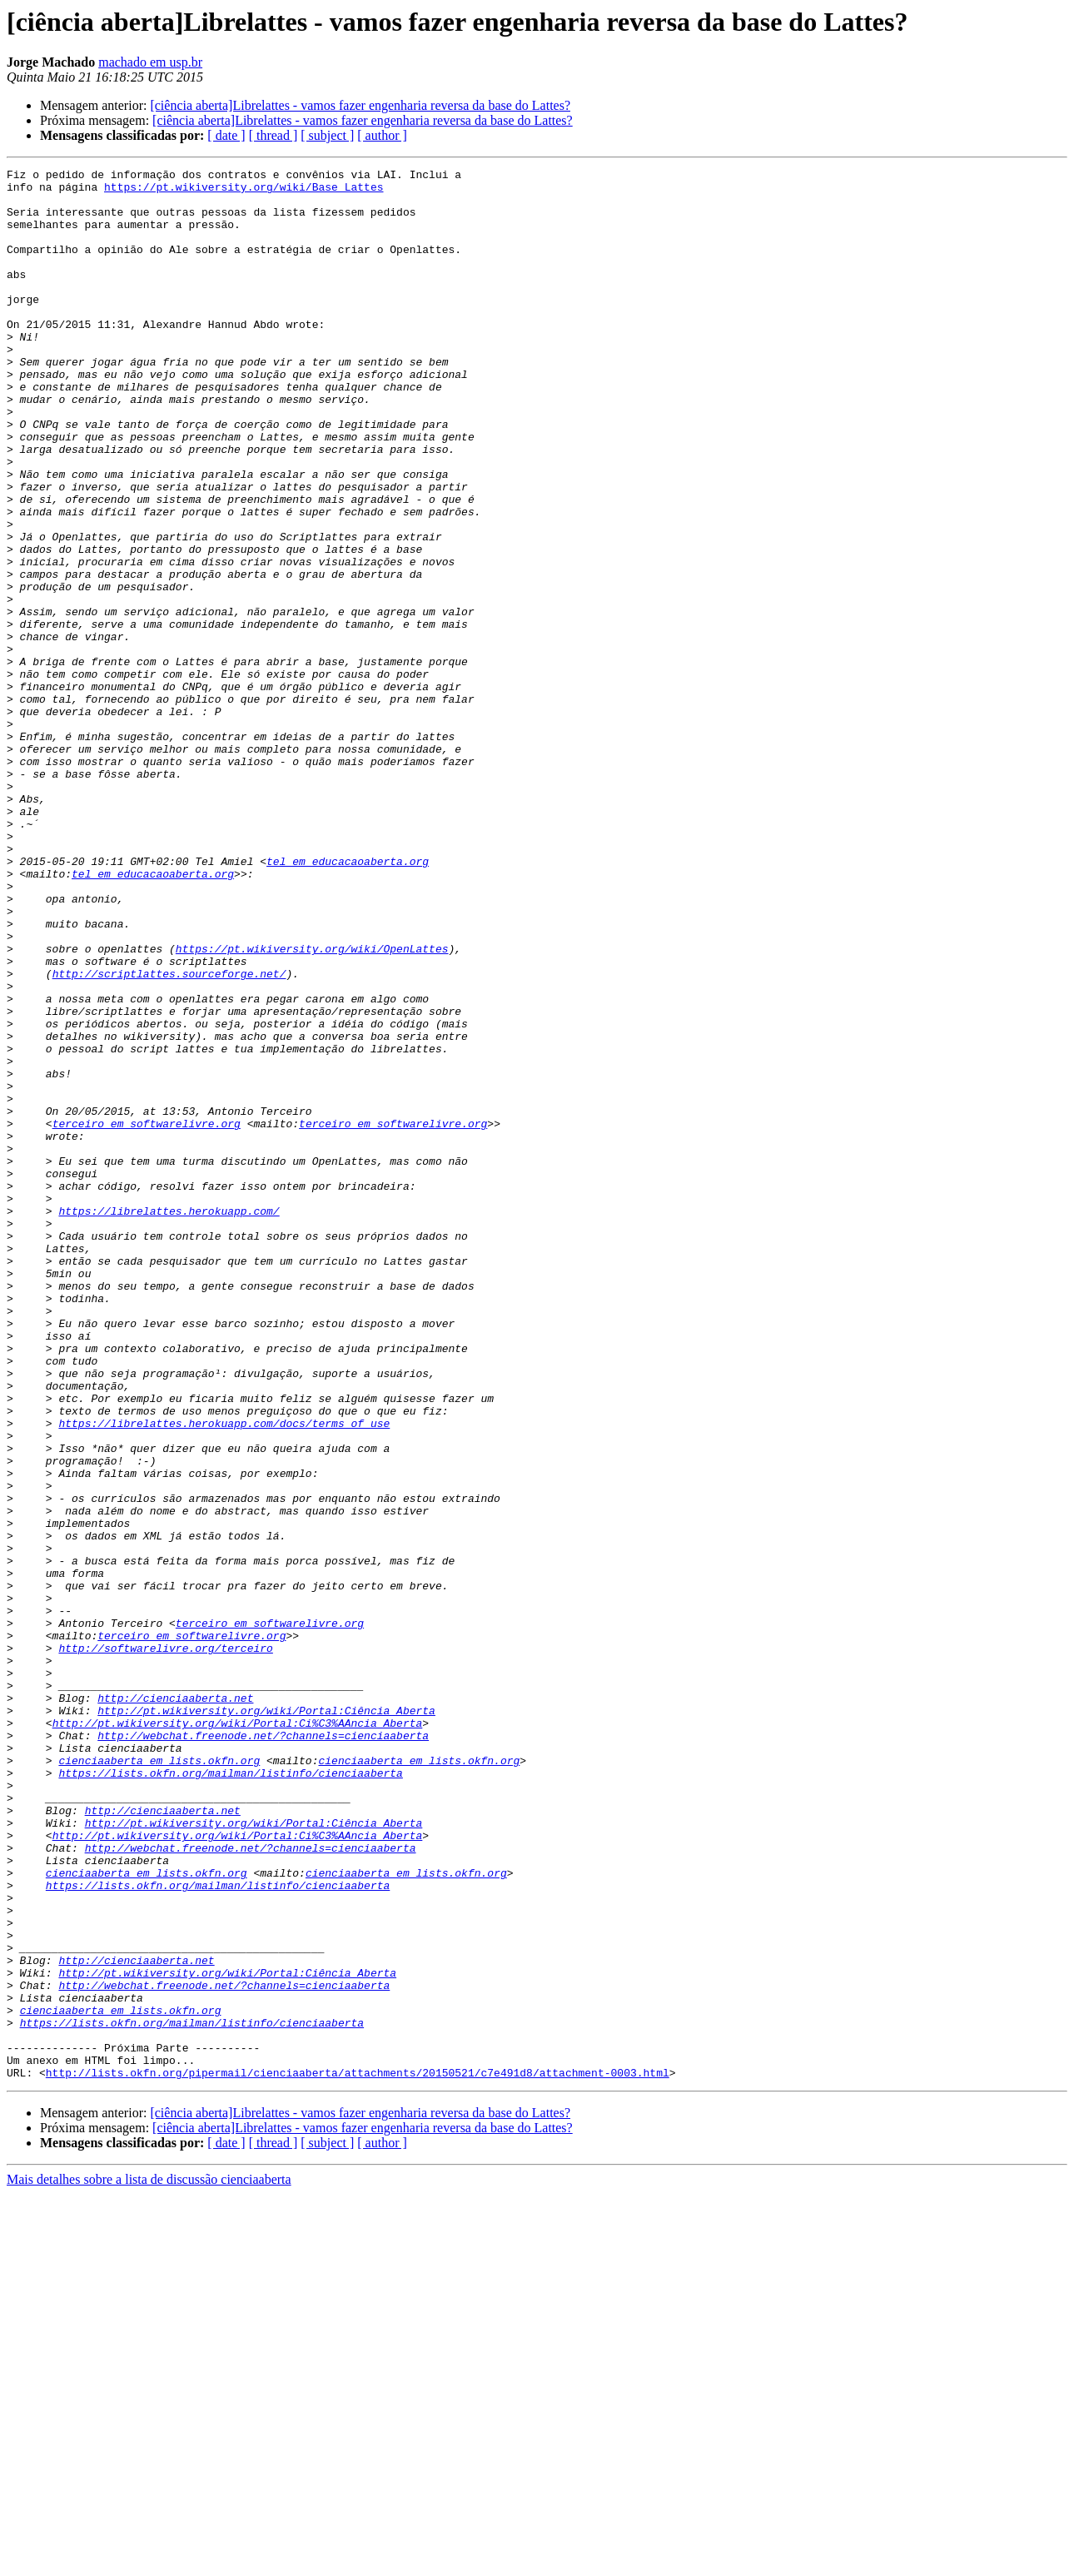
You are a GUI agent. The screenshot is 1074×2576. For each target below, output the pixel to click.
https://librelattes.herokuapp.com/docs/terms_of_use (224, 1675)
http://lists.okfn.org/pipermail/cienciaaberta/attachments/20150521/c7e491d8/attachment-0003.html (357, 2454)
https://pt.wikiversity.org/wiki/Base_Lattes (243, 191)
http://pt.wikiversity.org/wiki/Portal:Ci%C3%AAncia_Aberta (237, 2034)
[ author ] (382, 135)
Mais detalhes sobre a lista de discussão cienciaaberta (149, 2561)
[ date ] (226, 135)
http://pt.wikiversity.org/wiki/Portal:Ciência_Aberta (266, 2019)
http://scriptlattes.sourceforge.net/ (169, 1135)
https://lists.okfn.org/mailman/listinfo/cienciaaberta (230, 2094)
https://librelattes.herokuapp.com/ (168, 1420)
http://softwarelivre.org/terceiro (165, 1944)
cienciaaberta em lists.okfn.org (159, 2079)
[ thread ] (273, 135)
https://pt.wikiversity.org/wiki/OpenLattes (312, 1105)
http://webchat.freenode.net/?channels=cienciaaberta (263, 2049)
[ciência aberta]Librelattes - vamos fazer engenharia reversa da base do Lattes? (360, 105)
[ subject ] (327, 135)
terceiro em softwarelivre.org (146, 1315)
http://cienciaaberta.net (175, 2004)
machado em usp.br (150, 62)
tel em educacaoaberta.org (347, 1000)
